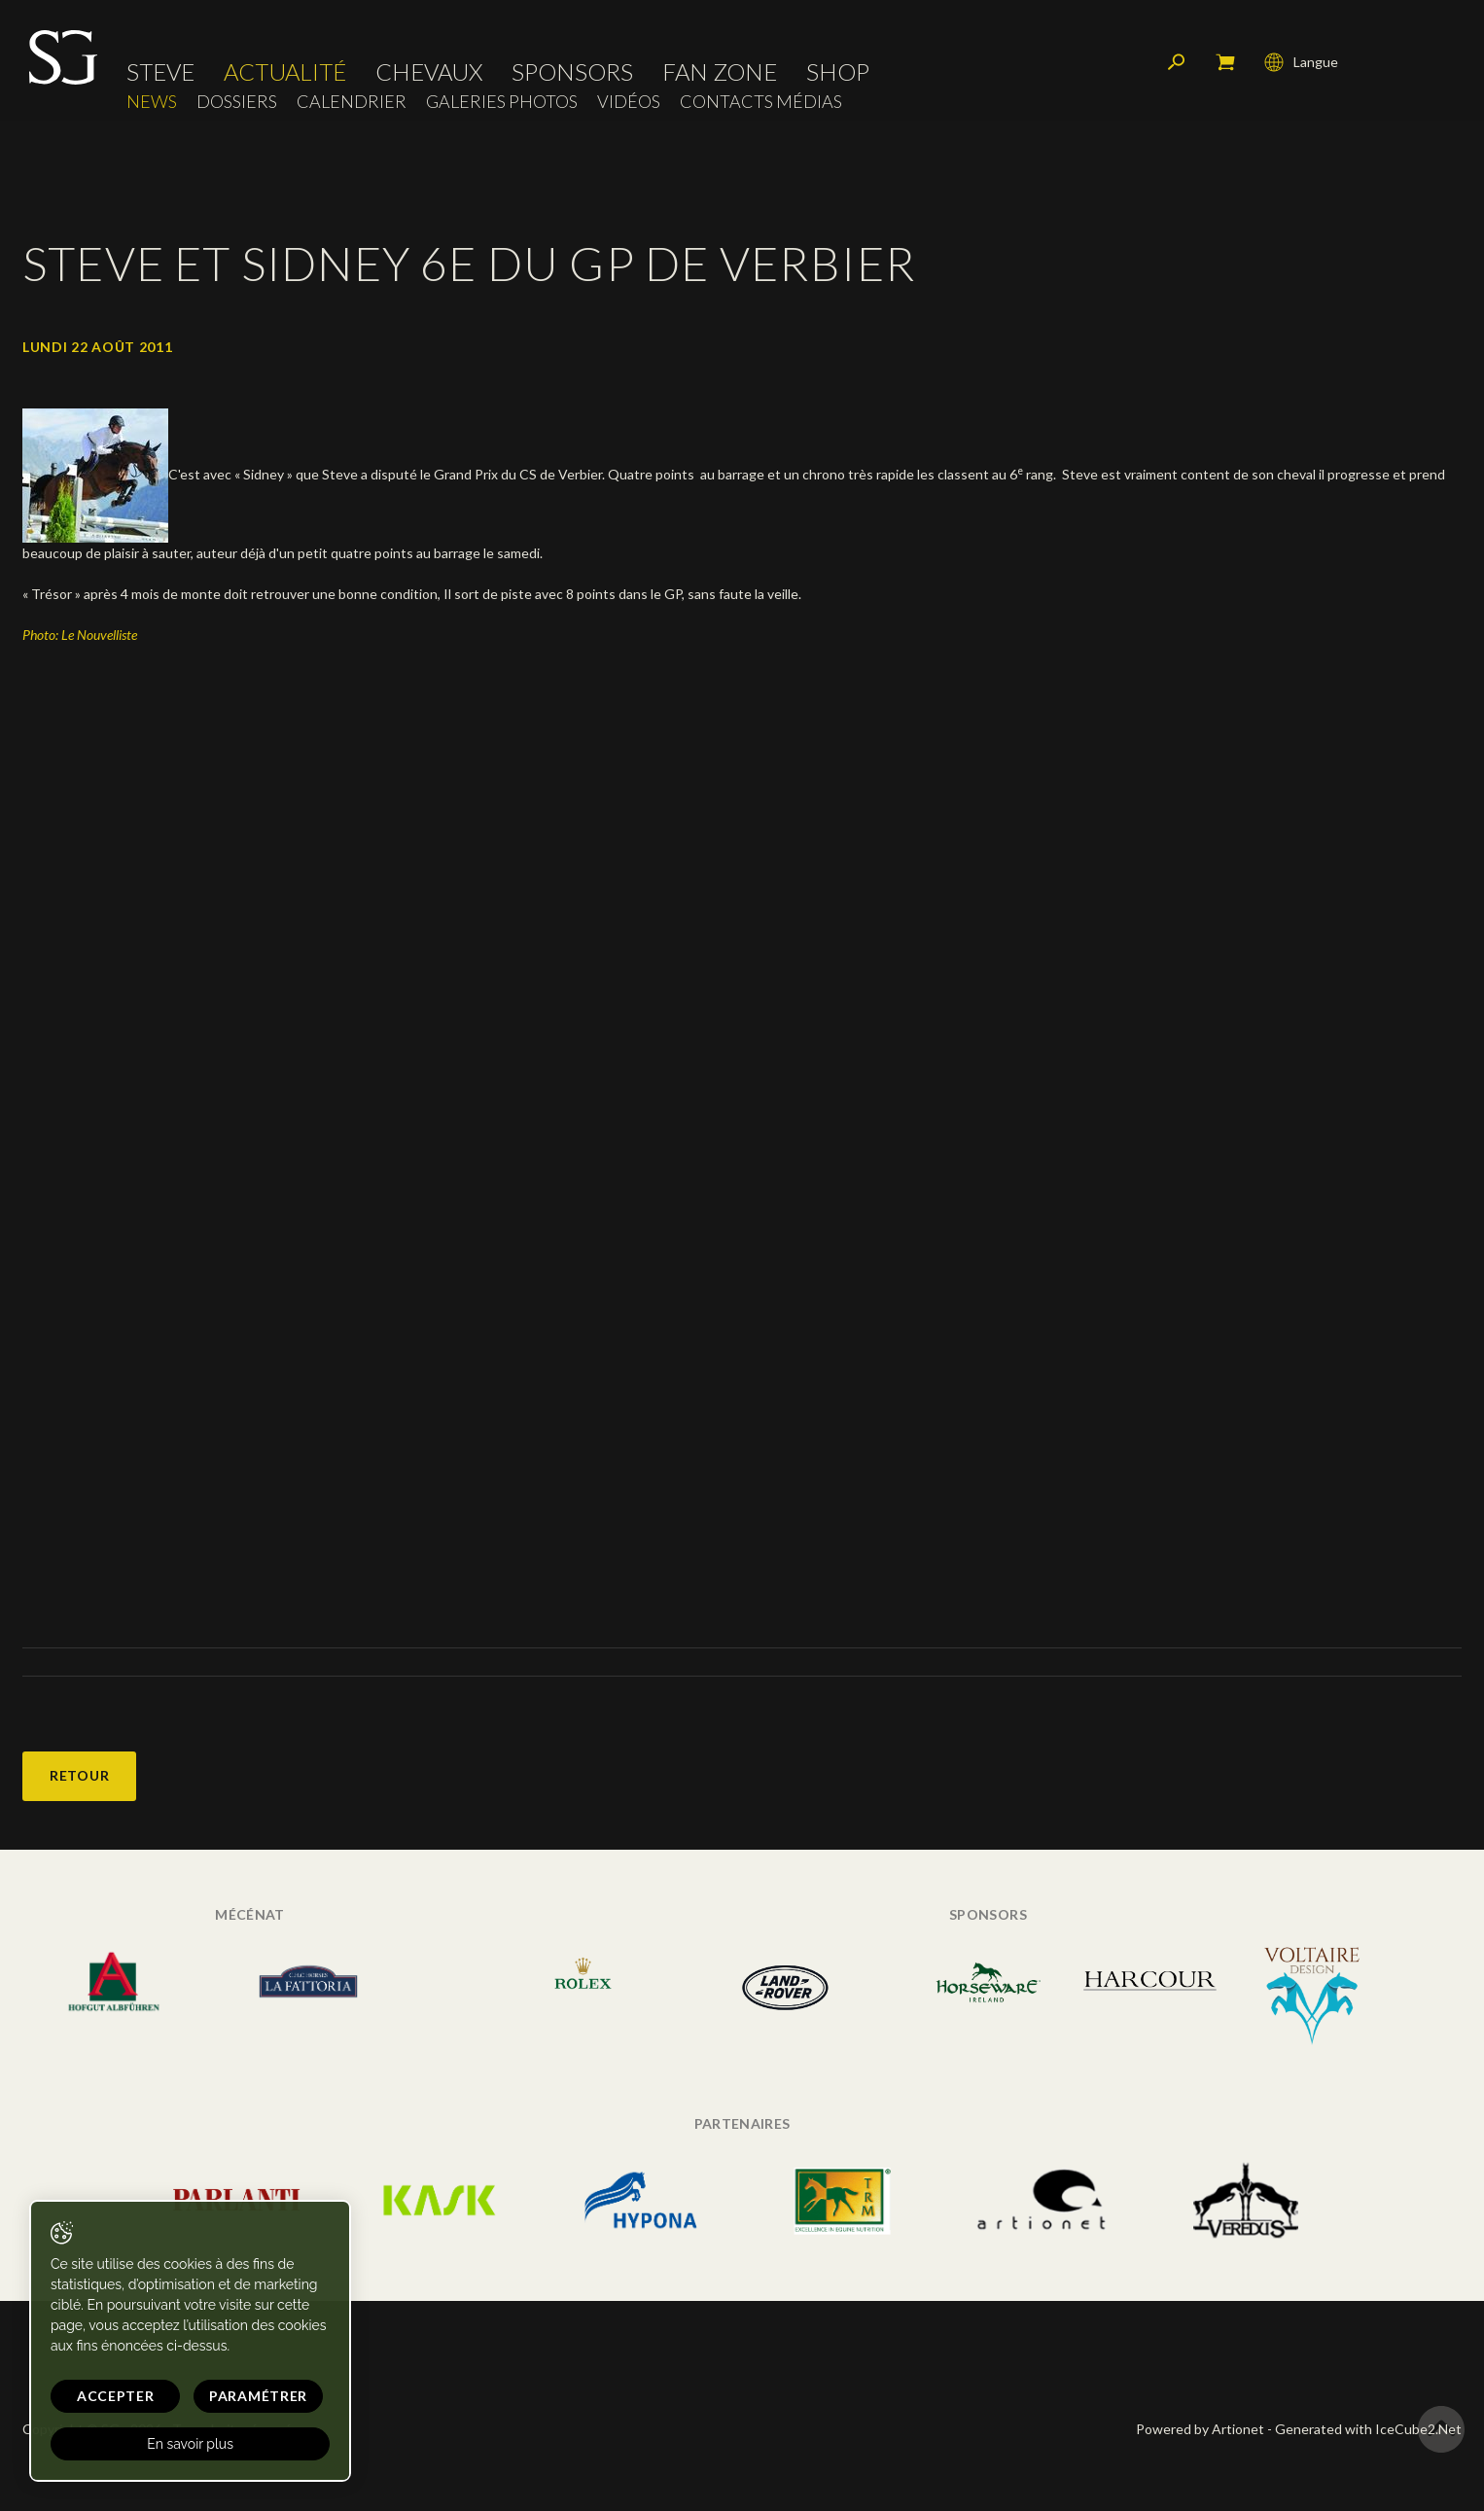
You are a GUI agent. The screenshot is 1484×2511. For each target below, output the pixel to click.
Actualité (285, 73)
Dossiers (236, 102)
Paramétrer (253, 2395)
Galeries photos (502, 102)
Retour (79, 1775)
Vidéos (628, 102)
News (151, 102)
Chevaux (428, 73)
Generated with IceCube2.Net (1368, 2429)
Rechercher (1176, 63)
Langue (1301, 63)
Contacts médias (761, 102)
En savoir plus (187, 2444)
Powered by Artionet (1200, 2429)
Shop (837, 73)
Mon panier (1225, 63)
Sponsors (572, 73)
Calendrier (351, 102)
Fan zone (719, 73)
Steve (160, 73)
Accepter (114, 2395)
